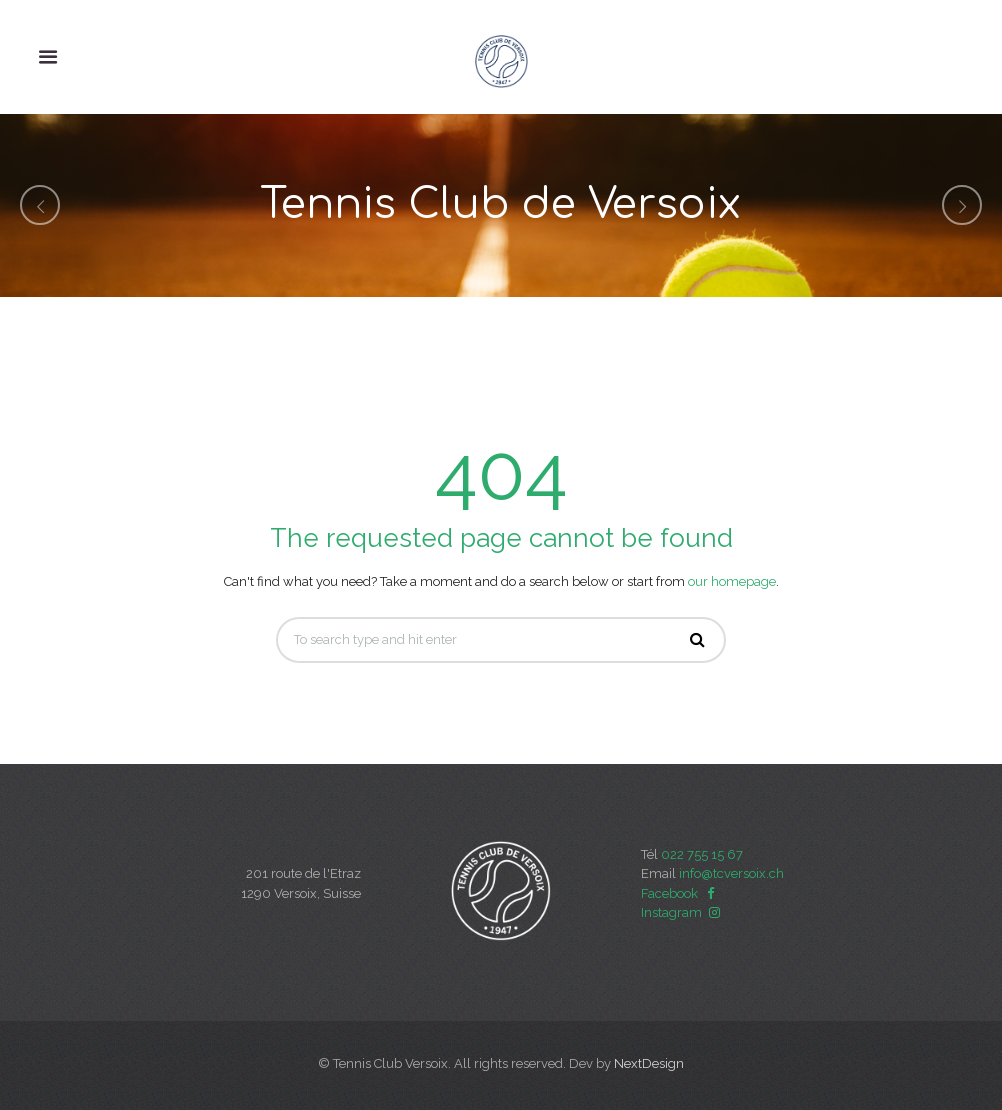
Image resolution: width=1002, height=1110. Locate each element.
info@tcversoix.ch (731, 873)
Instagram (682, 912)
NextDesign (649, 1063)
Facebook (680, 893)
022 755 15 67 (702, 854)
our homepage (732, 581)
